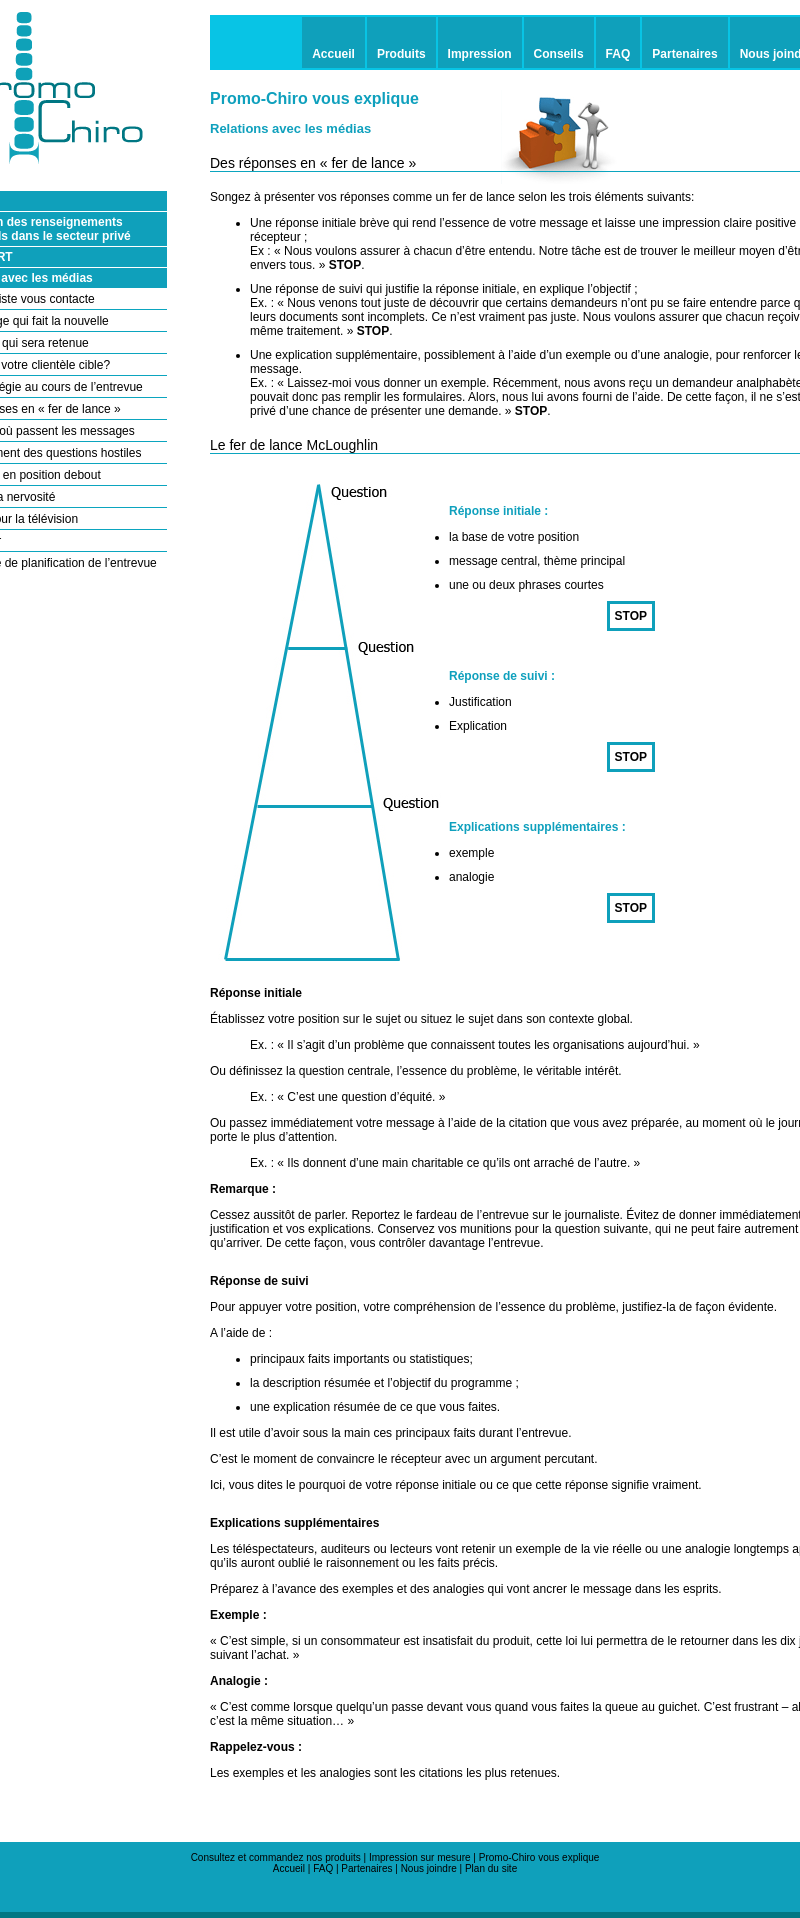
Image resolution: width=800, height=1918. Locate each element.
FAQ (323, 1868)
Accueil (290, 1868)
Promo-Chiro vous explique (539, 1857)
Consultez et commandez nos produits (276, 1857)
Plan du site (491, 1868)
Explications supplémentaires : (537, 827)
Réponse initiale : (498, 511)
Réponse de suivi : (502, 676)
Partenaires (366, 1868)
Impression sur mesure (420, 1857)
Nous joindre (429, 1868)
